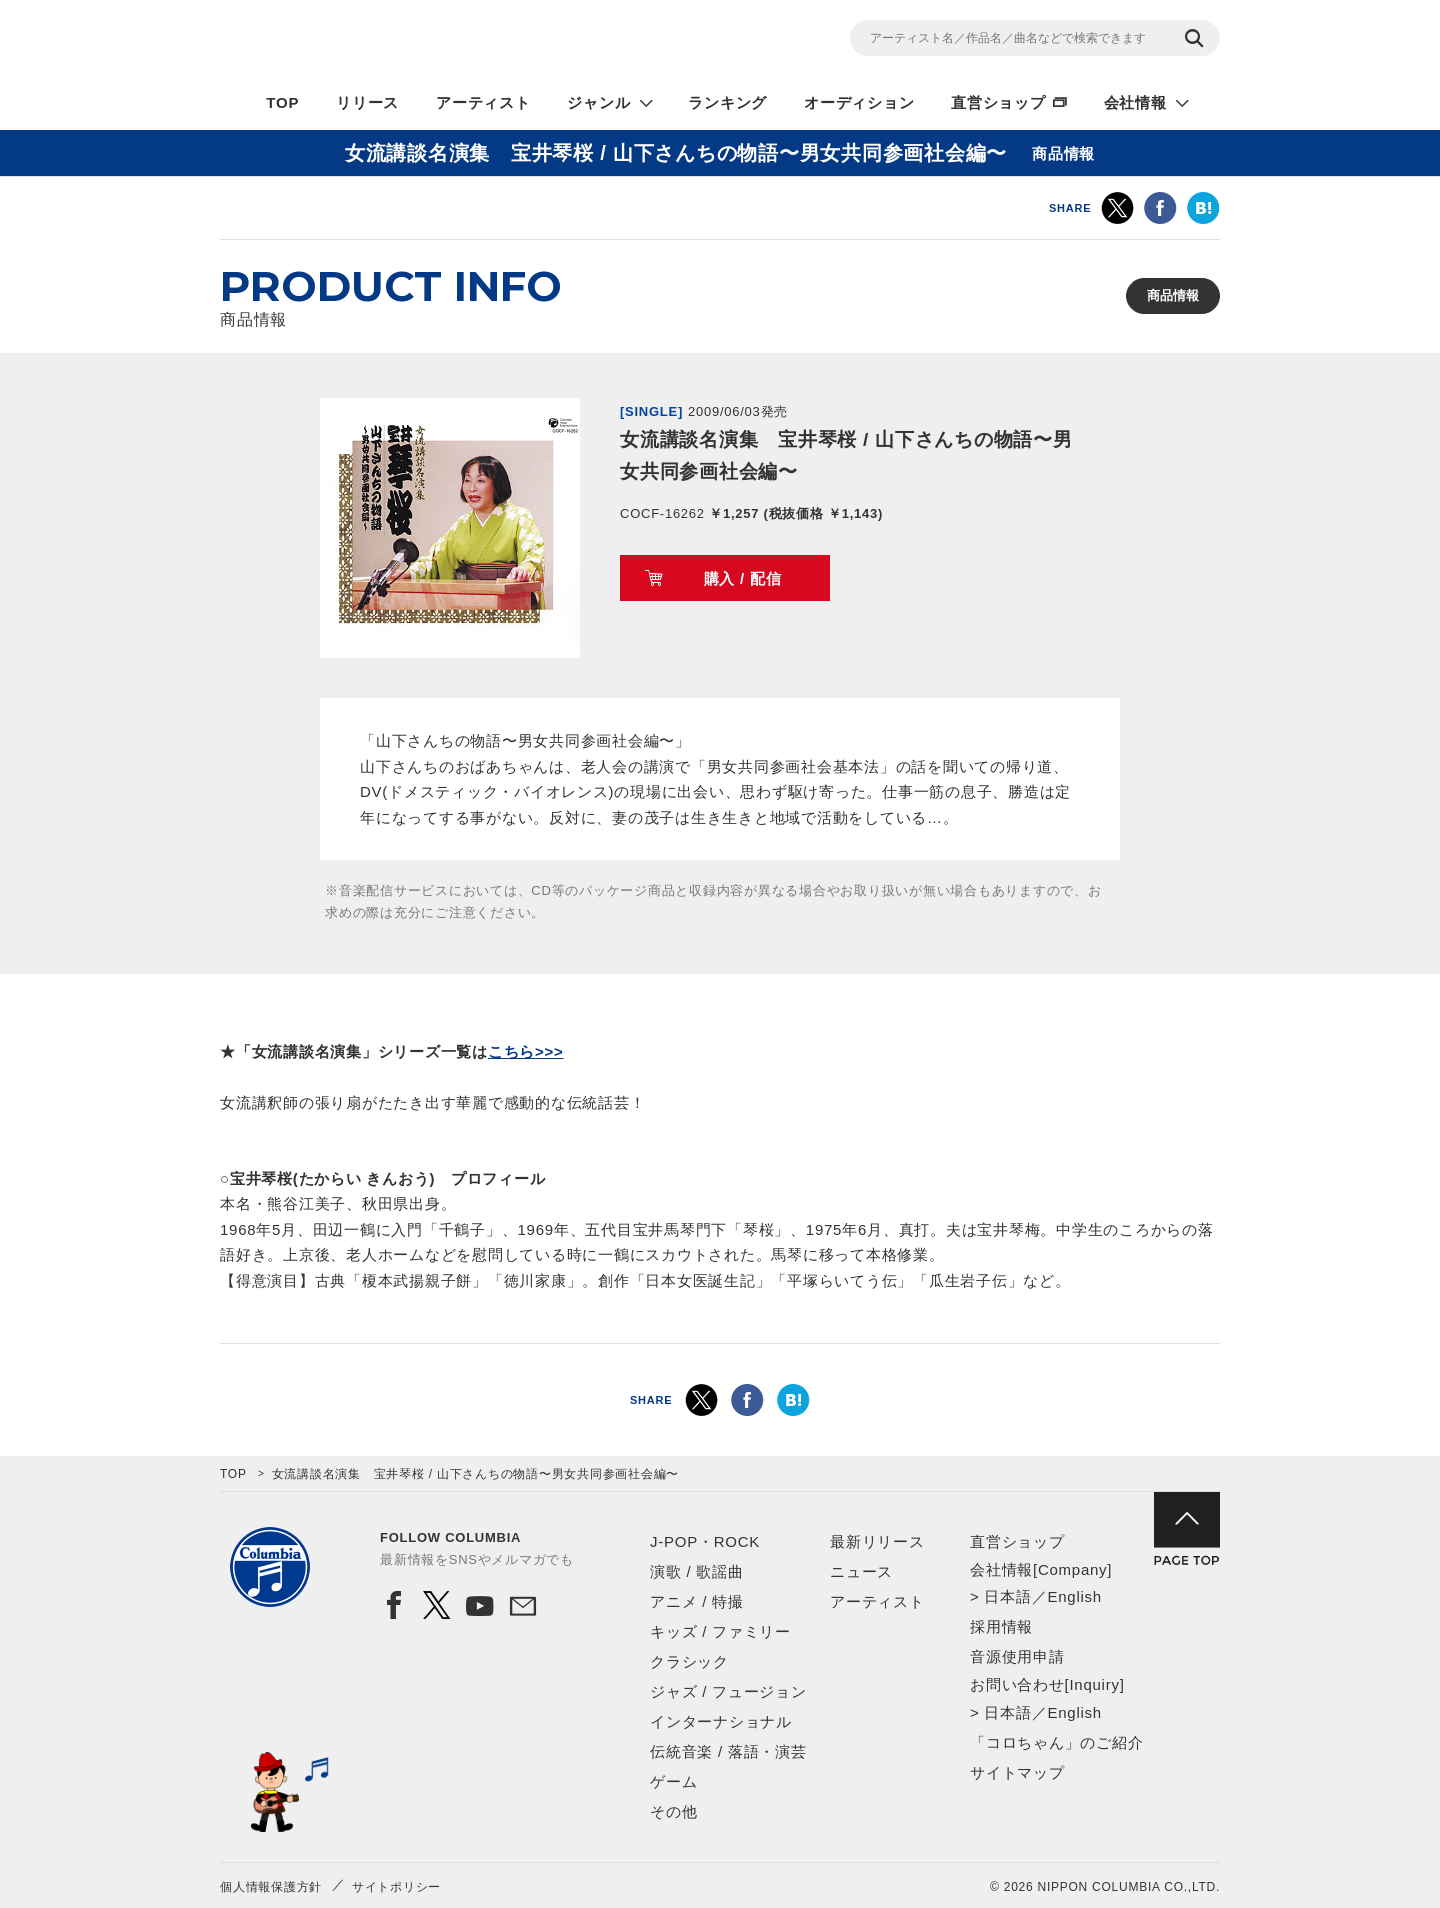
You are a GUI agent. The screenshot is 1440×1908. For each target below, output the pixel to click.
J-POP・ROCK (705, 1541)
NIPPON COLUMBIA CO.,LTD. (400, 41)
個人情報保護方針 (271, 1887)
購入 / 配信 (743, 578)
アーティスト (483, 102)
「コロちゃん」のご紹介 (1056, 1742)
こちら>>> (526, 1051)
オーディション (859, 102)
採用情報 (1001, 1626)
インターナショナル (721, 1721)
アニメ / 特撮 (697, 1601)
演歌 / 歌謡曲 (697, 1571)
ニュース (861, 1571)
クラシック (689, 1661)
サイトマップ (1017, 1772)
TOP (282, 102)
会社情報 (1135, 102)
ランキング (727, 102)
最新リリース (877, 1541)
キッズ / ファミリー (720, 1631)
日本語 (1007, 1596)
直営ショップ (998, 102)
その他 (673, 1811)
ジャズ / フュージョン (728, 1691)
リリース (367, 102)
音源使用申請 (1017, 1656)
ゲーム (673, 1781)
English (1074, 1596)
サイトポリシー (396, 1887)
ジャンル (598, 102)
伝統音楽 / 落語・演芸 (728, 1751)
